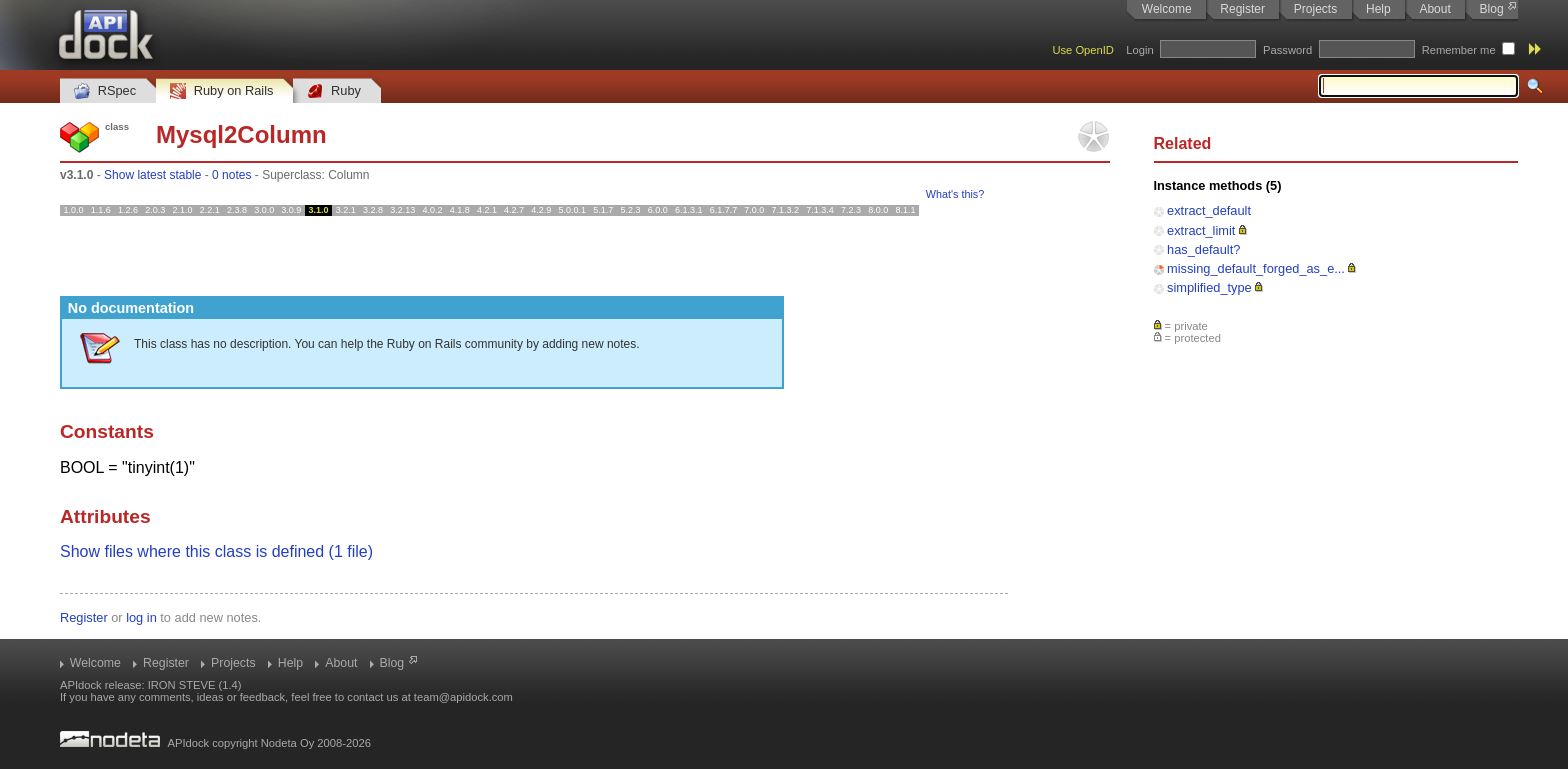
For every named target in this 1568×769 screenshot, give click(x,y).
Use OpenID (1083, 50)
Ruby (334, 91)
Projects (1315, 9)
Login (1139, 50)
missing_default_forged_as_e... (1256, 268)
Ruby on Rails (221, 91)
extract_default (1209, 210)
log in (141, 617)
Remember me (1459, 50)
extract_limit (1201, 230)
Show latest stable (152, 175)
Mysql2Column (241, 134)
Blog (1492, 9)
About (1434, 9)
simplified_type (1209, 287)
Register (1242, 9)
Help (1378, 9)
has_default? (1203, 249)
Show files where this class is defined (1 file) (216, 551)
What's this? (955, 194)
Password (1287, 50)
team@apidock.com (463, 697)
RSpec (105, 91)
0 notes (231, 175)
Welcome (1167, 9)
